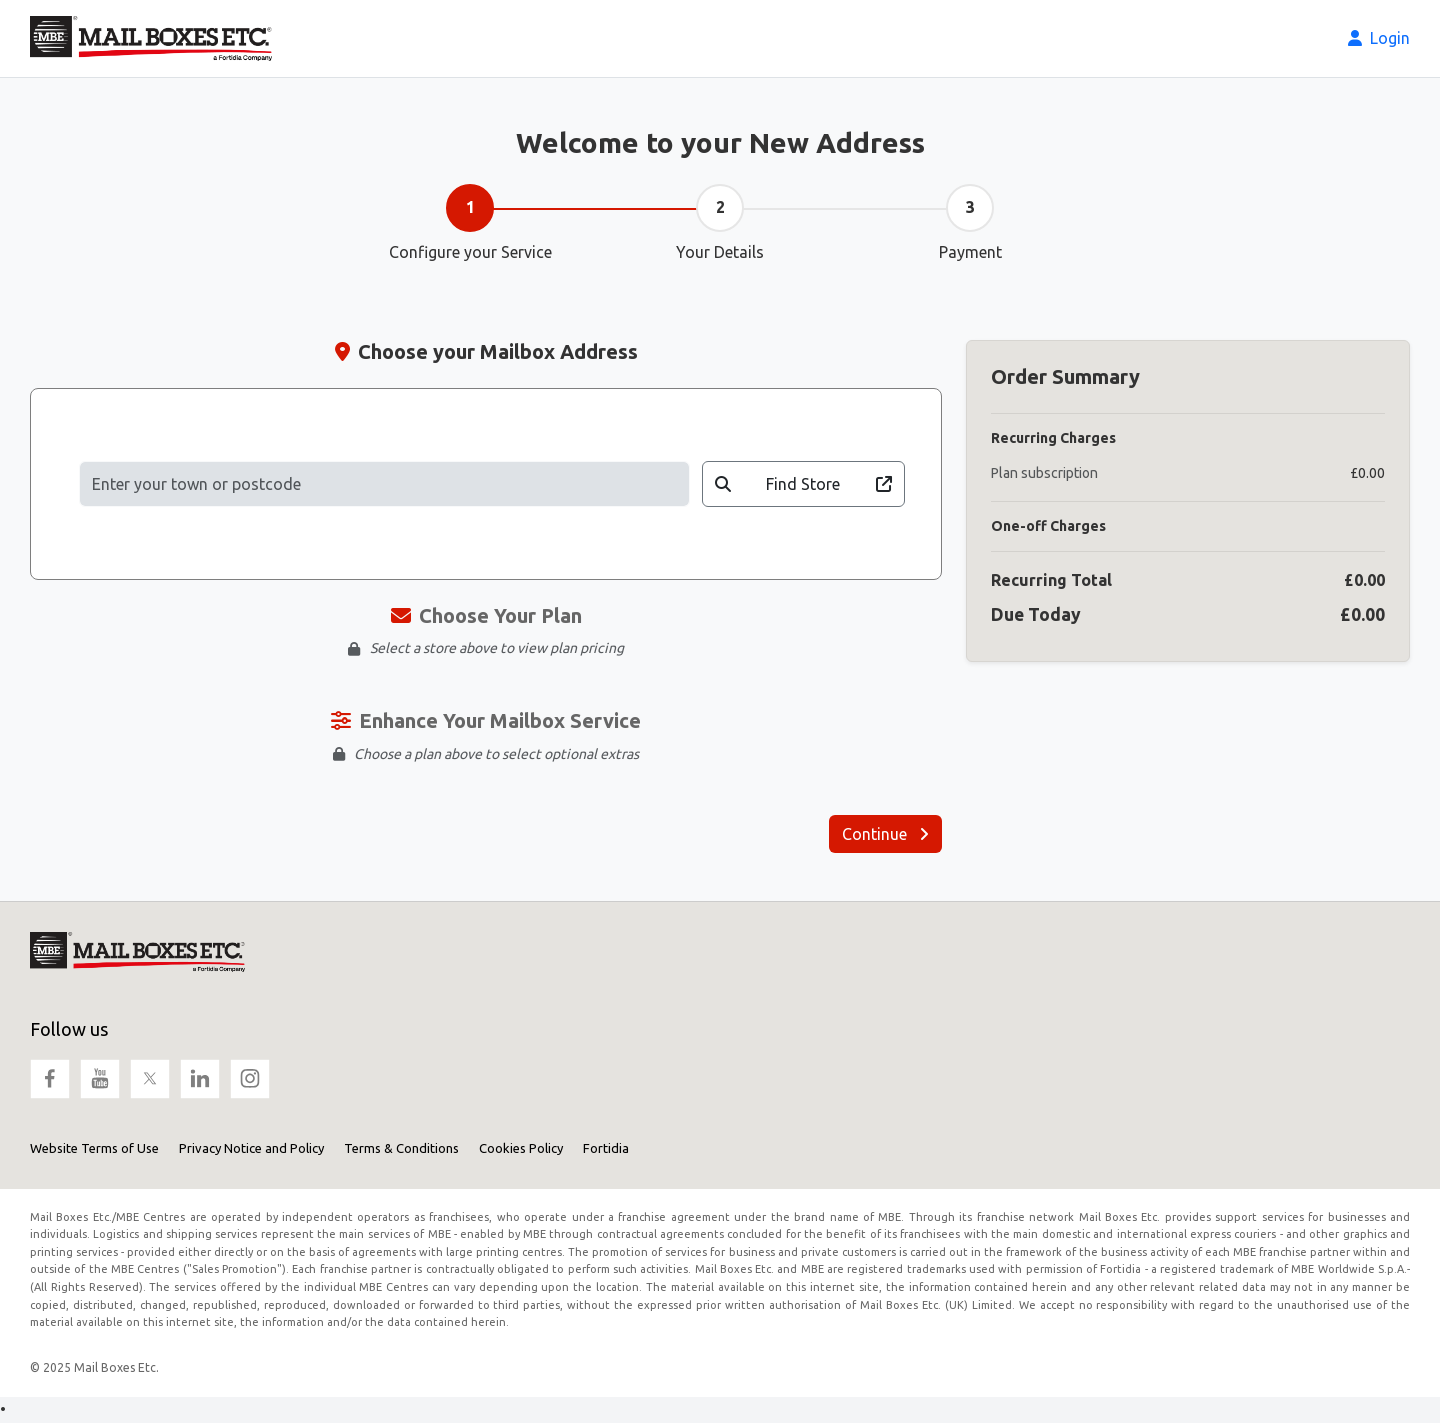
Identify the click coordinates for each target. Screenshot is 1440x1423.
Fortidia (606, 1148)
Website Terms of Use (94, 1148)
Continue (885, 834)
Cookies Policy (521, 1148)
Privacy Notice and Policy (251, 1148)
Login (1379, 38)
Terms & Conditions (401, 1148)
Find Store (804, 484)
